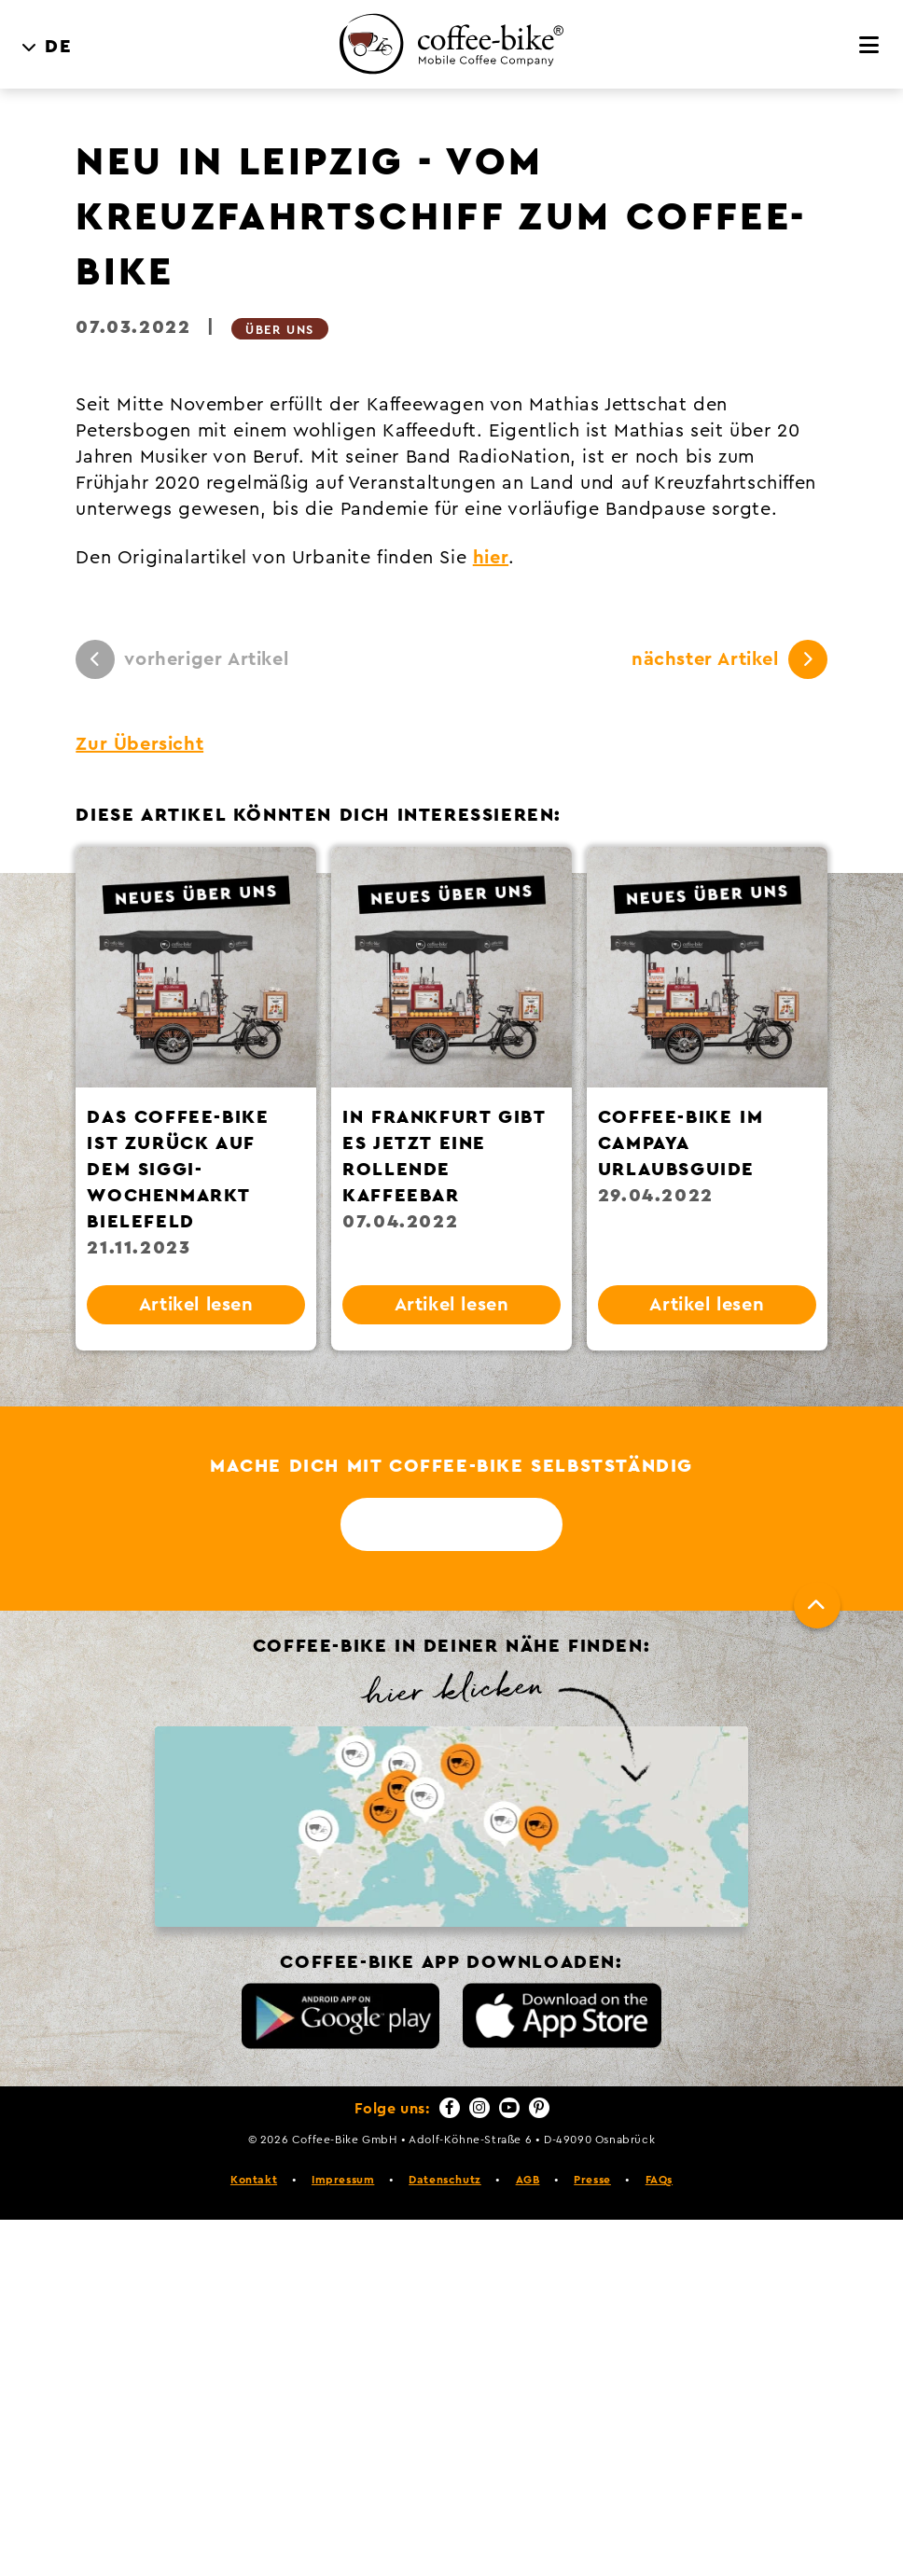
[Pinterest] (539, 2108)
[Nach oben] (817, 1605)
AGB (528, 2179)
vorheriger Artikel (182, 659)
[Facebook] (449, 2108)
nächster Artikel (729, 659)
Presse (592, 2179)
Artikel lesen (196, 1304)
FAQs (659, 2179)
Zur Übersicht (139, 744)
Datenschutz (445, 2179)
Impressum (343, 2179)
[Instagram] (479, 2108)
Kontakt (253, 2179)
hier (490, 557)
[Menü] (870, 46)
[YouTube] (509, 2108)
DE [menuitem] (58, 46)
